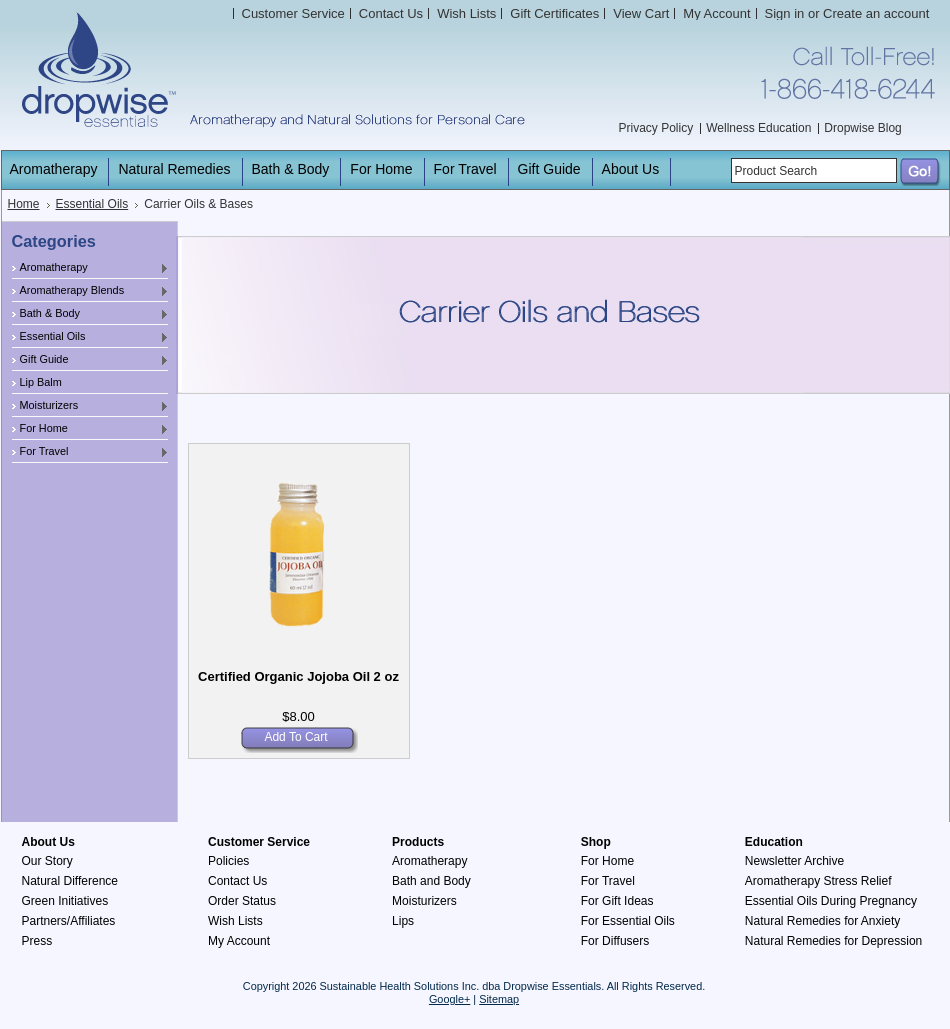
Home (24, 204)
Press (37, 941)
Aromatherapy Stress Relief (818, 881)
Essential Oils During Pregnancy (831, 901)
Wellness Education (758, 128)
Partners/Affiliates (69, 921)
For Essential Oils (628, 921)
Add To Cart (295, 737)
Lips (403, 921)
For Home (91, 429)
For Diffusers (615, 941)
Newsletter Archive (794, 861)
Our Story (47, 861)
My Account (716, 13)
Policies (228, 861)
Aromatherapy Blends (91, 291)
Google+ (449, 999)
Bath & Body (91, 314)
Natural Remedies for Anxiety (822, 921)
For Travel (91, 452)
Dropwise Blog (862, 128)
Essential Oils (92, 204)
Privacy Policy (656, 128)
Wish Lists (235, 921)
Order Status (242, 901)
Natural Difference (70, 881)
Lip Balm (41, 382)
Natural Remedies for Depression (833, 941)
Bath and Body (431, 881)
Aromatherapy (91, 268)
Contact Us (237, 881)
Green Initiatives (65, 901)
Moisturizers (91, 406)
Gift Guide (91, 360)
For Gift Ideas (617, 901)
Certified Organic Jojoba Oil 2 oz (298, 676)
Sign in (785, 13)
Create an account (876, 13)
